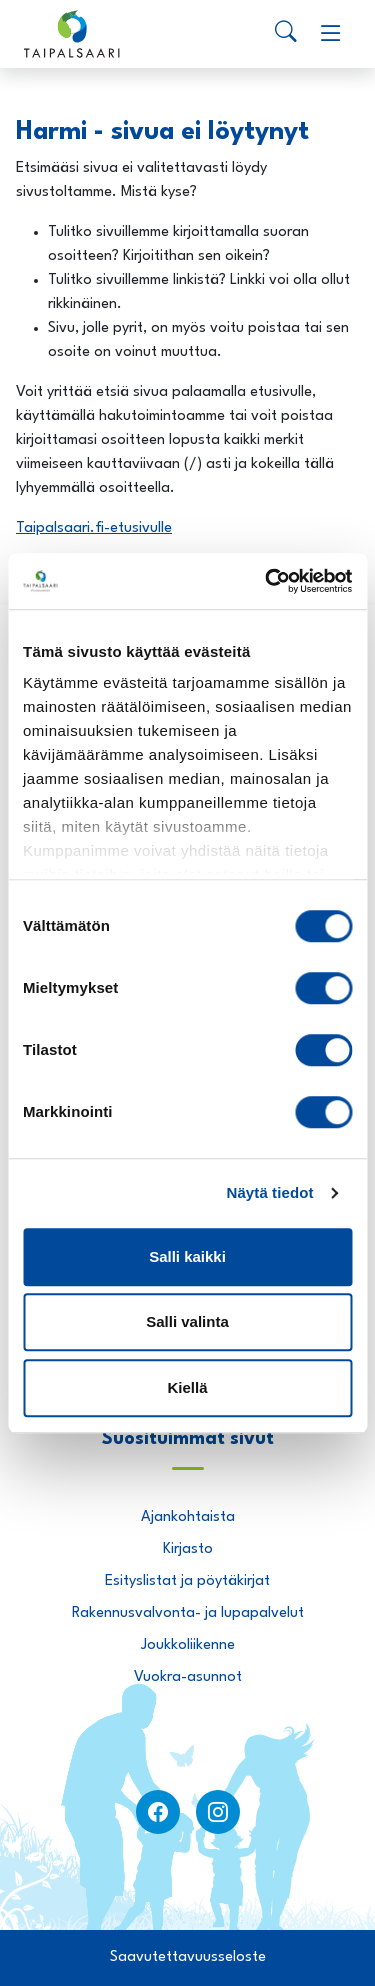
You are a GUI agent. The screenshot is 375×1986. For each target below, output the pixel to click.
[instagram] (218, 1812)
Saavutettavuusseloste (188, 1957)
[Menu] (331, 34)
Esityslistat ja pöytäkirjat (187, 1581)
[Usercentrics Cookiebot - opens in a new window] (267, 581)
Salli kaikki (187, 1256)
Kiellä (187, 1387)
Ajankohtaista (188, 1517)
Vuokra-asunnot (188, 1677)
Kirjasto (188, 1549)
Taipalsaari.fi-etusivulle (94, 528)
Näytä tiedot (270, 1192)
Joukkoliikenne (188, 1645)
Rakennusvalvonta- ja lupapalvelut (188, 1613)
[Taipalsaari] (72, 34)
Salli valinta (187, 1321)
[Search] (286, 34)
